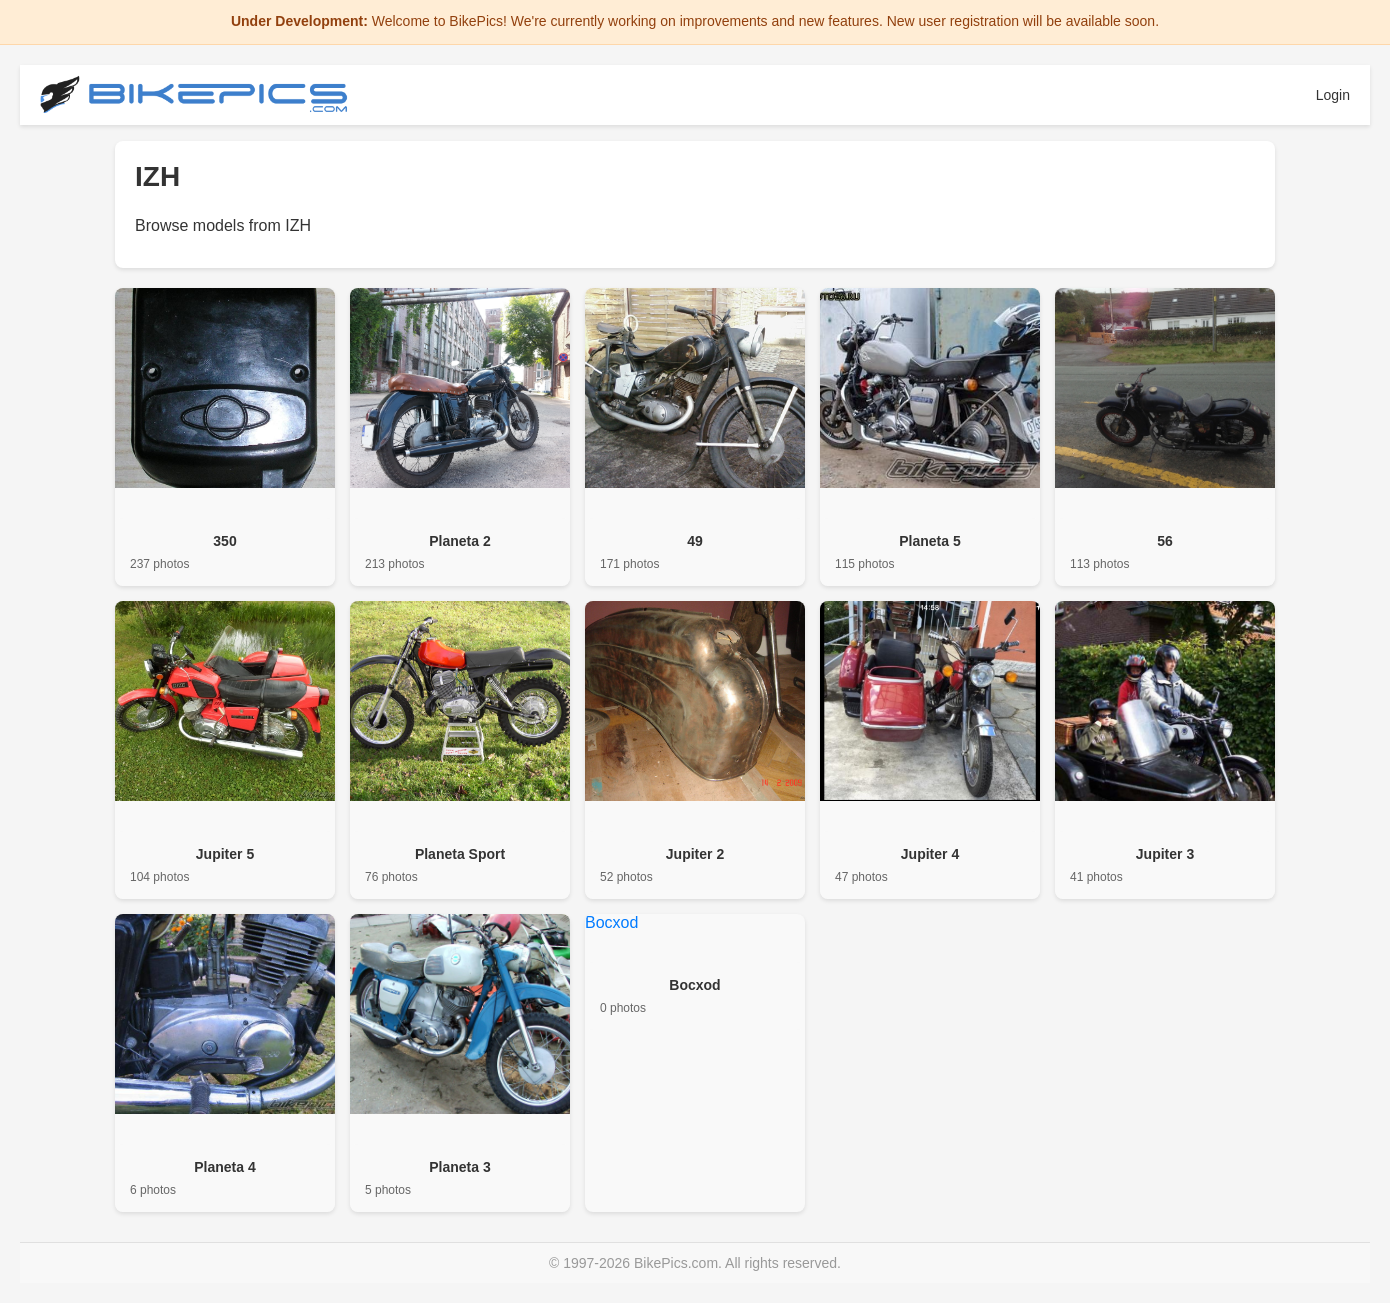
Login (1333, 95)
